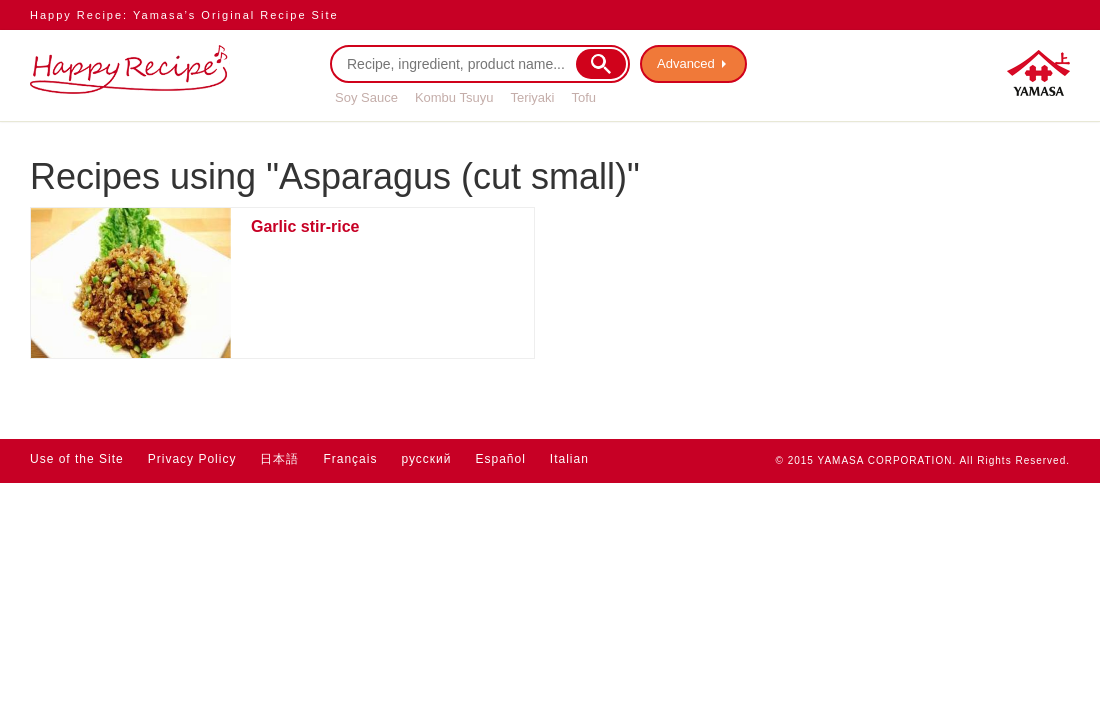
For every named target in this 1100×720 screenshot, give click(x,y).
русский (426, 459)
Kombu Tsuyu (454, 97)
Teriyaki (532, 97)
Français (350, 459)
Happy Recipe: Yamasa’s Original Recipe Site (184, 15)
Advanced (686, 63)
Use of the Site (77, 459)
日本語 (279, 459)
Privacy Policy (192, 459)
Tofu (583, 97)
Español (500, 459)
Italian (569, 459)
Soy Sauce (366, 97)
